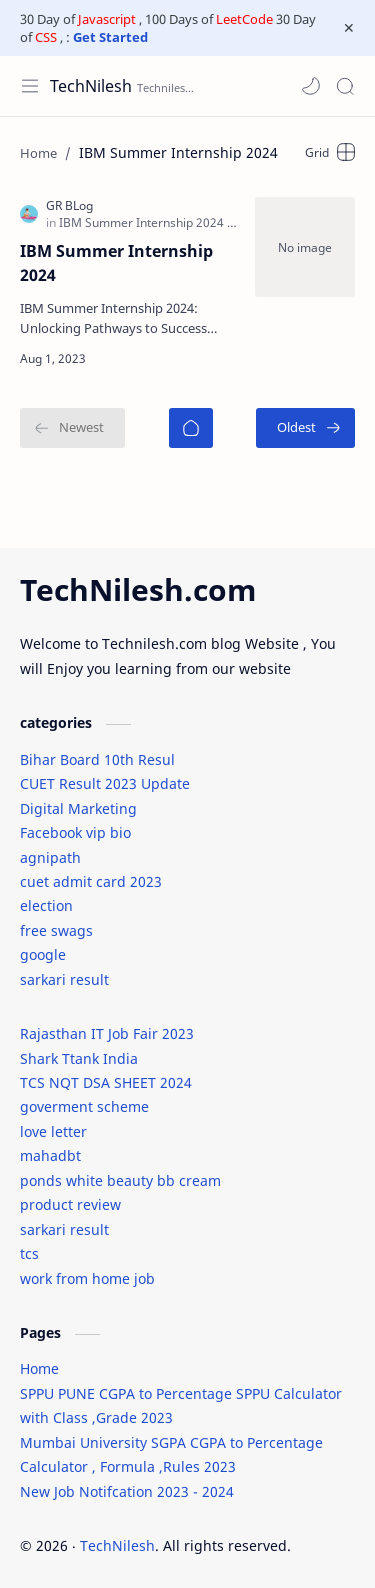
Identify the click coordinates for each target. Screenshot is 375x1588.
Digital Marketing (78, 808)
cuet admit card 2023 (91, 881)
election (46, 905)
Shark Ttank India (79, 1058)
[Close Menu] (349, 28)
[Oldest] (305, 428)
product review (70, 1204)
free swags (56, 930)
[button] (311, 86)
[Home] (191, 428)
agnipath (50, 857)
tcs (29, 1253)
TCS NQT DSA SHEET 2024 (106, 1082)
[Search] (345, 86)
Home (39, 1368)
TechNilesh (91, 86)
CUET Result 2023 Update (105, 783)
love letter (53, 1131)
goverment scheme (84, 1106)
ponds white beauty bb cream (120, 1180)
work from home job (87, 1278)
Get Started (110, 37)
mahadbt (50, 1155)
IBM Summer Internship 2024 (116, 263)
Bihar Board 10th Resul (97, 759)
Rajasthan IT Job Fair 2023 (107, 1033)
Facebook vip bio (75, 832)
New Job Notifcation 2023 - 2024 (127, 1491)
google (43, 954)
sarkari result (64, 979)
